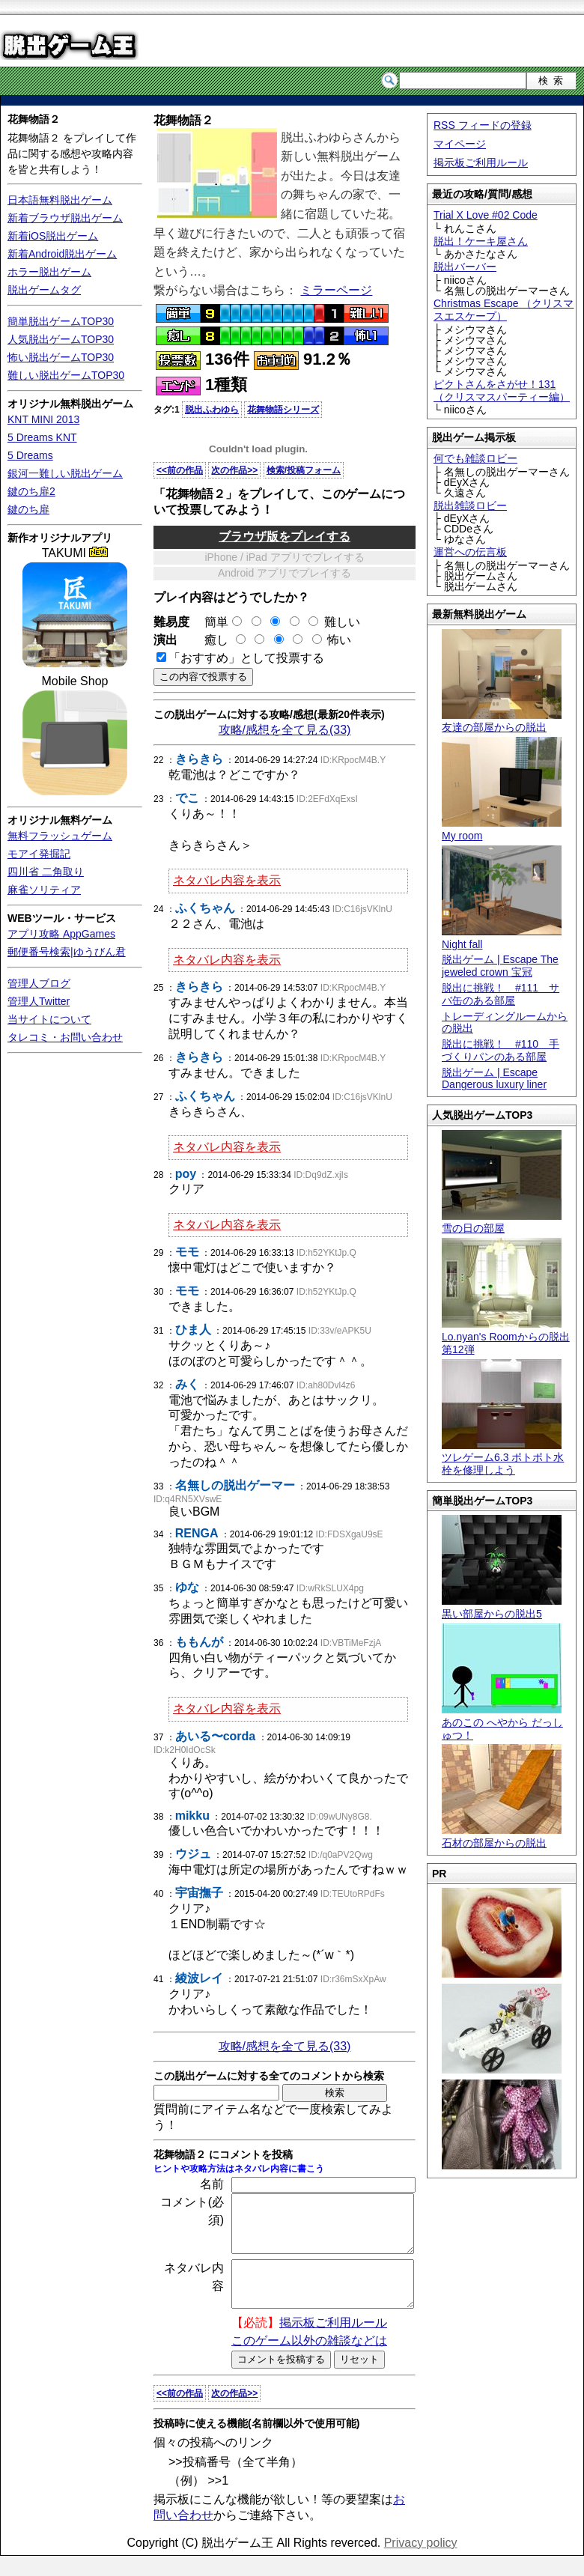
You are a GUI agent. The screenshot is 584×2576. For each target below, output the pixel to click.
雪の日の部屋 (502, 1222)
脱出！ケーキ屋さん (481, 241)
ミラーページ (336, 290)
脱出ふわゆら (212, 409)
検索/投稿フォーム (304, 470)
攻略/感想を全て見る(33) (285, 729)
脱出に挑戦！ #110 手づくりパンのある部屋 (500, 1050)
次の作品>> (234, 470)
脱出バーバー (465, 267)
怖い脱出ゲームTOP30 (60, 357)
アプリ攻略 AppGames (61, 934)
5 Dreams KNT (42, 437)
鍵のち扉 (28, 509)
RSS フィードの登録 (483, 125)
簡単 (217, 622)
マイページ (460, 144)
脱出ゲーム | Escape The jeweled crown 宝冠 (500, 965)
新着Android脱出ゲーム (62, 254)
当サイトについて (49, 1019)
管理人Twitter (38, 1001)
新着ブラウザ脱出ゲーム (65, 218)
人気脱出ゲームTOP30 (60, 339)
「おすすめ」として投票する (246, 657)
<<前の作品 (179, 470)
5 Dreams (30, 455)
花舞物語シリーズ (283, 409)
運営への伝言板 (470, 552)
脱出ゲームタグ (44, 290)
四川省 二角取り (45, 872)
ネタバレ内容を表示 (227, 880)
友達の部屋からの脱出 (502, 721)
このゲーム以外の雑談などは (309, 2360)
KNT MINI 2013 (43, 419)
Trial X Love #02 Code (486, 215)
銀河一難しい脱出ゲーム (65, 473)
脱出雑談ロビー (470, 505)
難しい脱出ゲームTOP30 (65, 375)
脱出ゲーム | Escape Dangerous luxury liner (494, 1078)
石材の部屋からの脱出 (502, 1836)
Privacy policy (420, 2563)
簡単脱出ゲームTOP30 (60, 321)
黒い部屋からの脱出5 (502, 1607)
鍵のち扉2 (31, 491)
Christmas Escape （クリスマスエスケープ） (504, 309)
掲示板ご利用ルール (481, 162)
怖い (339, 640)
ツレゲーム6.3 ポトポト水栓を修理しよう (503, 1458)
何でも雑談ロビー (475, 458)
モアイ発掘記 (38, 854)
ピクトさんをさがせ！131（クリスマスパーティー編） (502, 390)
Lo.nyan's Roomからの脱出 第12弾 (506, 1336)
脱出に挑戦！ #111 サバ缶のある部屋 (500, 994)
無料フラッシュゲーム (59, 836)
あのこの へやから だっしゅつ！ (502, 1722)
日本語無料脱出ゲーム (59, 200)
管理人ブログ (38, 983)
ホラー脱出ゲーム (49, 272)
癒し (210, 640)
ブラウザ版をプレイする (284, 536)
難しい (342, 622)
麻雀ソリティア (44, 890)
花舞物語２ (33, 119)
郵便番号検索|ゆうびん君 (66, 952)
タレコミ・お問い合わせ (65, 1037)
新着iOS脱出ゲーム (52, 236)
